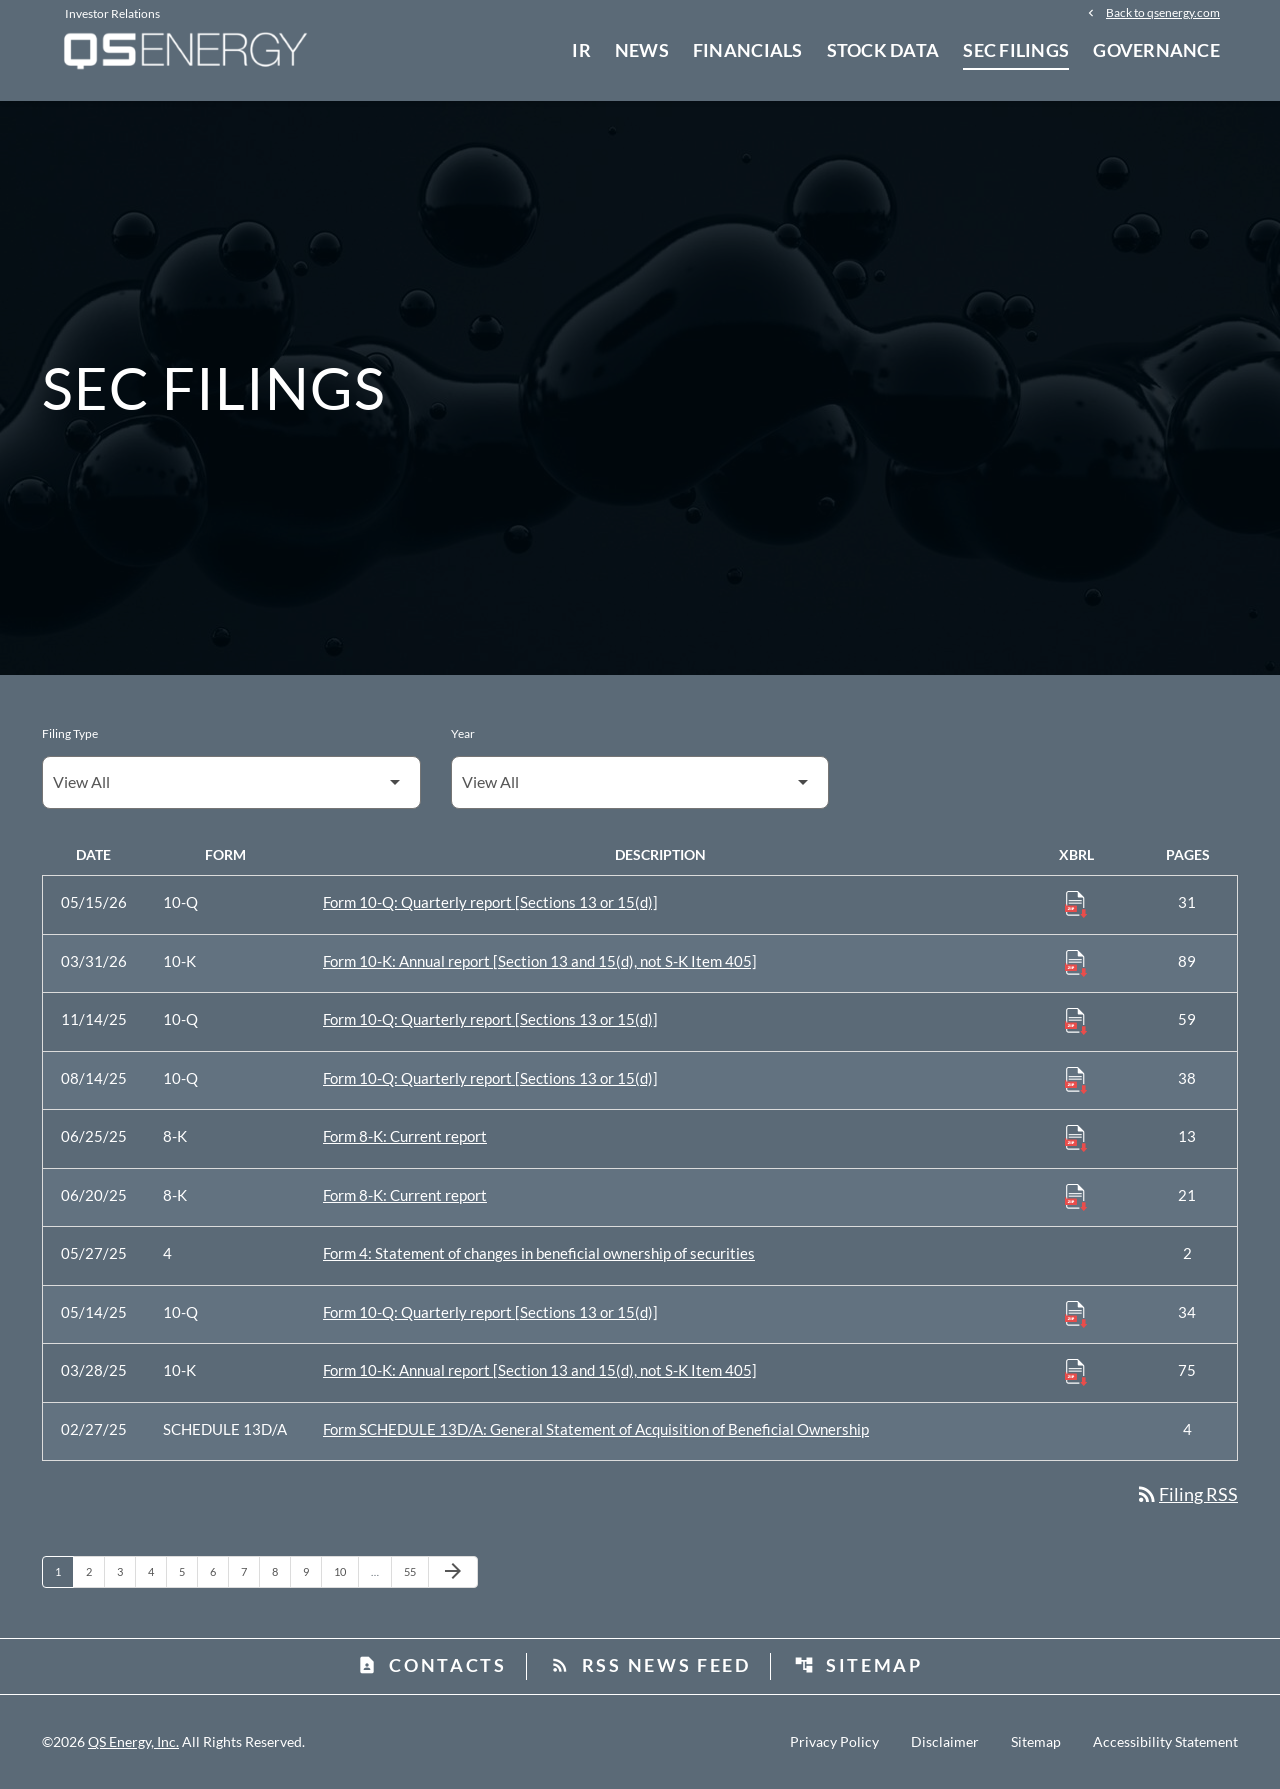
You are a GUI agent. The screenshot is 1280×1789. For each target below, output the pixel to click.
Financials (748, 50)
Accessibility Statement (1165, 1742)
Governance (1156, 50)
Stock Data (883, 50)
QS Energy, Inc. (133, 1741)
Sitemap (858, 1665)
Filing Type (70, 733)
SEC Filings (1016, 50)
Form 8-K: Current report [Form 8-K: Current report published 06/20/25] (405, 1195)
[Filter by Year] (640, 782)
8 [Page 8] (281, 1571)
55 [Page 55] (415, 1571)
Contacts (432, 1665)
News (642, 50)
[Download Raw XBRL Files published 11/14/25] (1076, 1020)
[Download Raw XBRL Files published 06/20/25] (1076, 1196)
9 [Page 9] (312, 1571)
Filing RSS (1186, 1494)
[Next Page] (453, 1572)
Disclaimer (945, 1742)
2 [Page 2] (95, 1571)
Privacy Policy (834, 1742)
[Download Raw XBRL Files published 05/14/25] (1076, 1313)
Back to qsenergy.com (1163, 12)
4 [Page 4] (157, 1571)
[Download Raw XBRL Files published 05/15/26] (1076, 903)
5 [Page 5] (188, 1571)
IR (581, 50)
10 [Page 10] (345, 1571)
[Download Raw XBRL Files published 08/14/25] (1076, 1079)
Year (463, 733)
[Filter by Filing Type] (231, 782)
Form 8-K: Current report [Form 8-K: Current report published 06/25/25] (405, 1136)
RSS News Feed (650, 1665)
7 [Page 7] (250, 1571)
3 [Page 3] (126, 1571)
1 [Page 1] (64, 1571)
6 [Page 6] (219, 1571)
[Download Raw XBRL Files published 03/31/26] (1076, 962)
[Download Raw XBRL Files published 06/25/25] (1076, 1137)
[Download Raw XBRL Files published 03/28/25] (1076, 1371)
